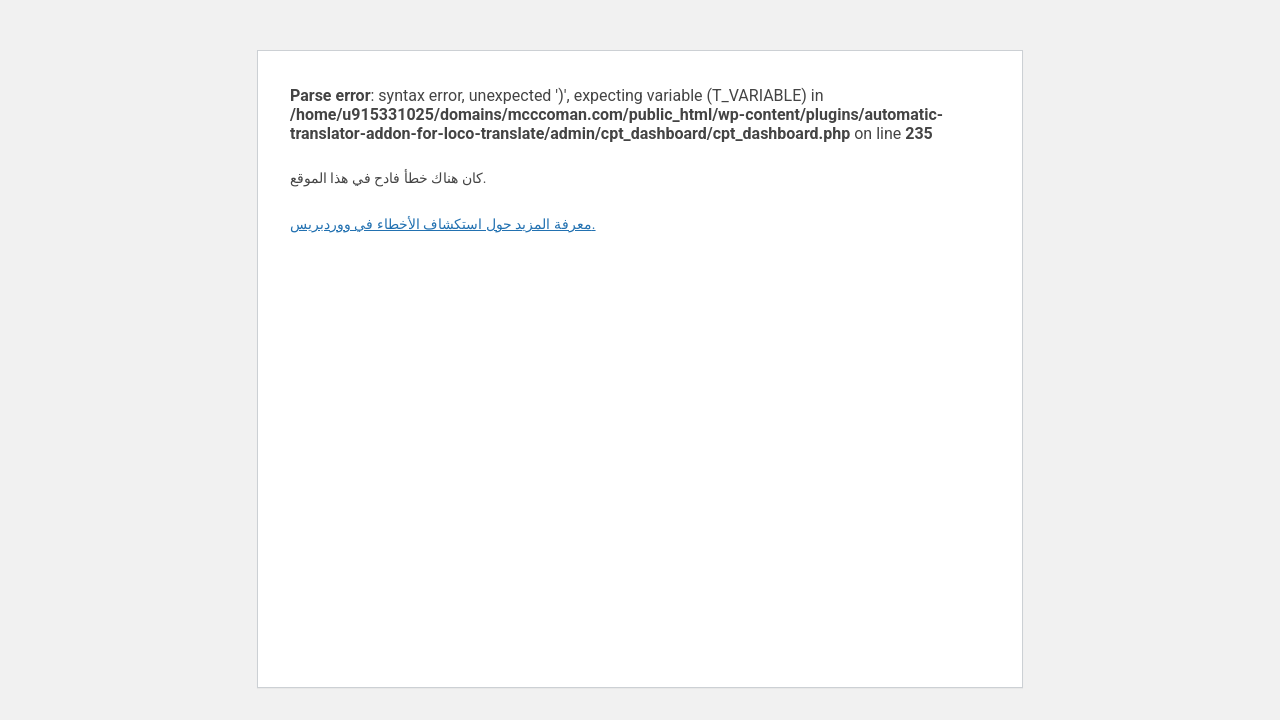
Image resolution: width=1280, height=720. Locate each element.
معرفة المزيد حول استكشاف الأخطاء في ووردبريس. (443, 224)
